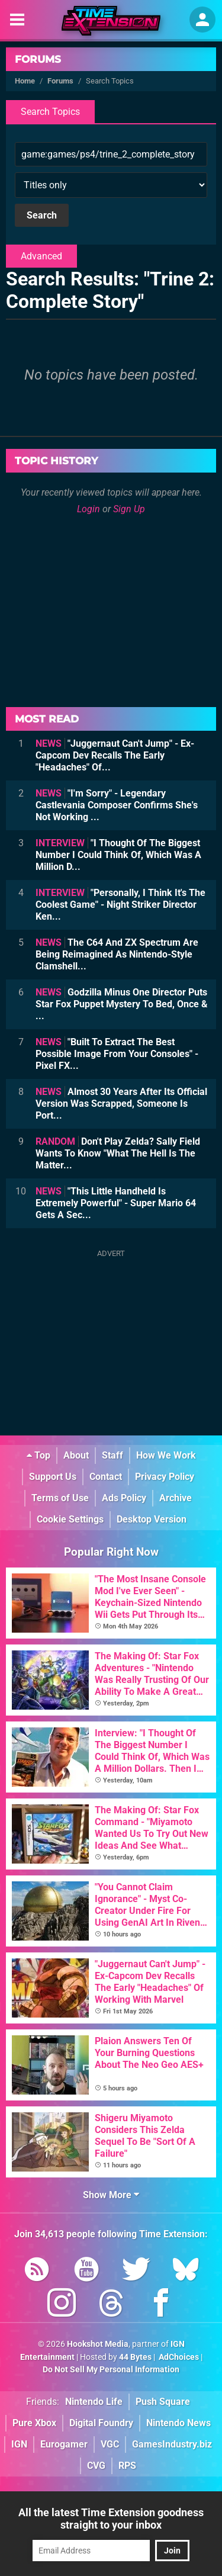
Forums (38, 59)
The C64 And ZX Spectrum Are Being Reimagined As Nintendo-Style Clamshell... (117, 954)
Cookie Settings (70, 1519)
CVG (96, 2465)
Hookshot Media (97, 2344)
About (76, 1455)
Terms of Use (60, 1498)
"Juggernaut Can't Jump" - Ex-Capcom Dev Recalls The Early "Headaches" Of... (115, 755)
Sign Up (129, 509)
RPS (127, 2465)
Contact (105, 1476)
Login (88, 509)
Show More (111, 2195)
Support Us (52, 1476)
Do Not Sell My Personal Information (111, 2370)
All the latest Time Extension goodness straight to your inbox (111, 2518)
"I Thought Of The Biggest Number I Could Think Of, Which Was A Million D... (118, 854)
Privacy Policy (164, 1476)
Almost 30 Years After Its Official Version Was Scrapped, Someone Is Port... (121, 1103)
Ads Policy (124, 1498)
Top (38, 1455)
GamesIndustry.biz (172, 2444)
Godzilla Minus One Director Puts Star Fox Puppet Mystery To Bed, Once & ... (122, 1004)
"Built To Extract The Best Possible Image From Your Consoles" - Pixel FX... (117, 1053)
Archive (175, 1498)
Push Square (163, 2401)
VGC (110, 2444)
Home (25, 80)
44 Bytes (135, 2357)
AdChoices (178, 2357)
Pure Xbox (34, 2423)
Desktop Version (151, 1519)
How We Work (166, 1455)
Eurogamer (64, 2444)
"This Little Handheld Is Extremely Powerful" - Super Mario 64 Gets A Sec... (116, 1203)
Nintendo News (178, 2423)
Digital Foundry (101, 2423)
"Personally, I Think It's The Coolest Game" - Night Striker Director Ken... (120, 904)
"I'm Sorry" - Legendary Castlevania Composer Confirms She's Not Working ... (117, 805)
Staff (112, 1455)
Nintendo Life (94, 2401)
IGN (19, 2444)
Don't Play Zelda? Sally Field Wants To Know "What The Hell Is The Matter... (118, 1153)
